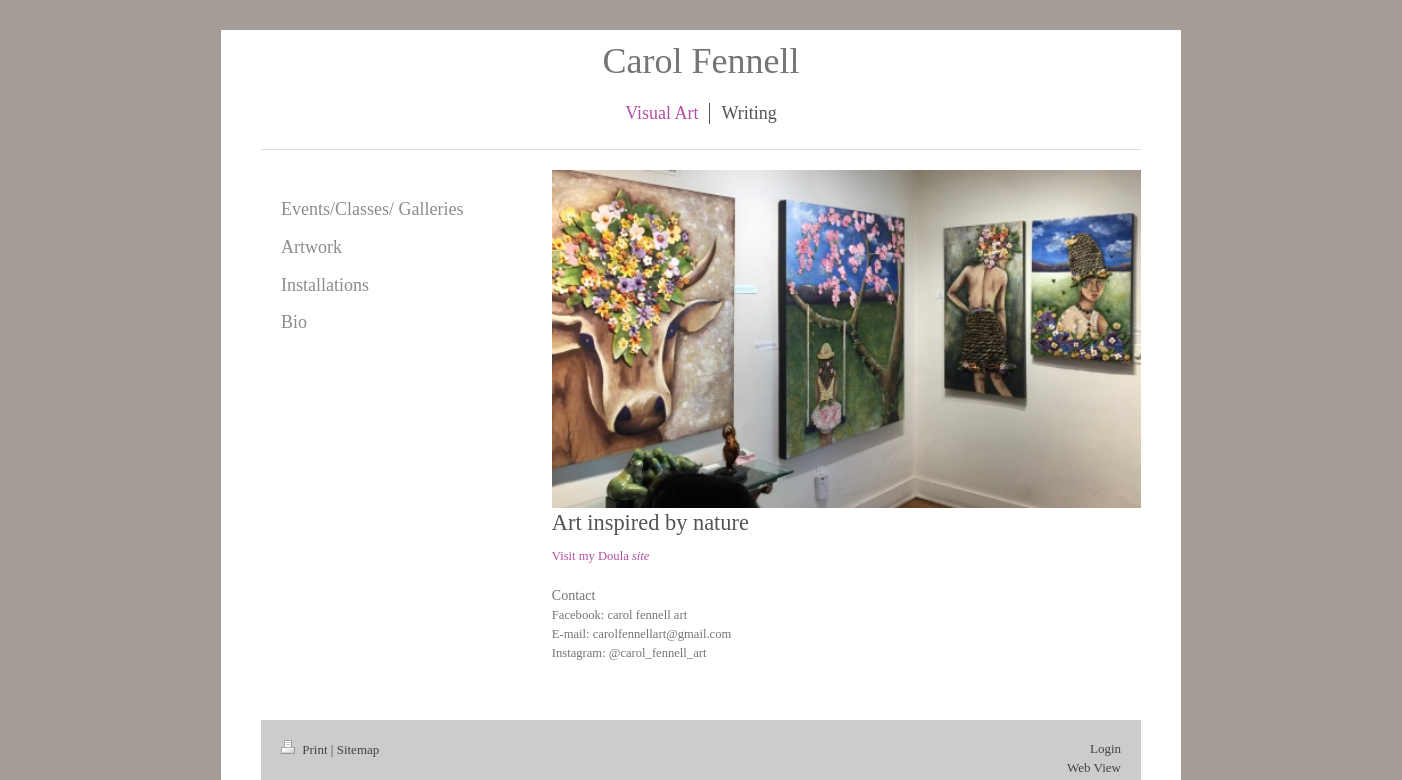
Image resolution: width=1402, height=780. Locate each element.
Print (306, 749)
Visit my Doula (601, 556)
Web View (1094, 767)
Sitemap (358, 749)
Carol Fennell (701, 61)
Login (1105, 748)
